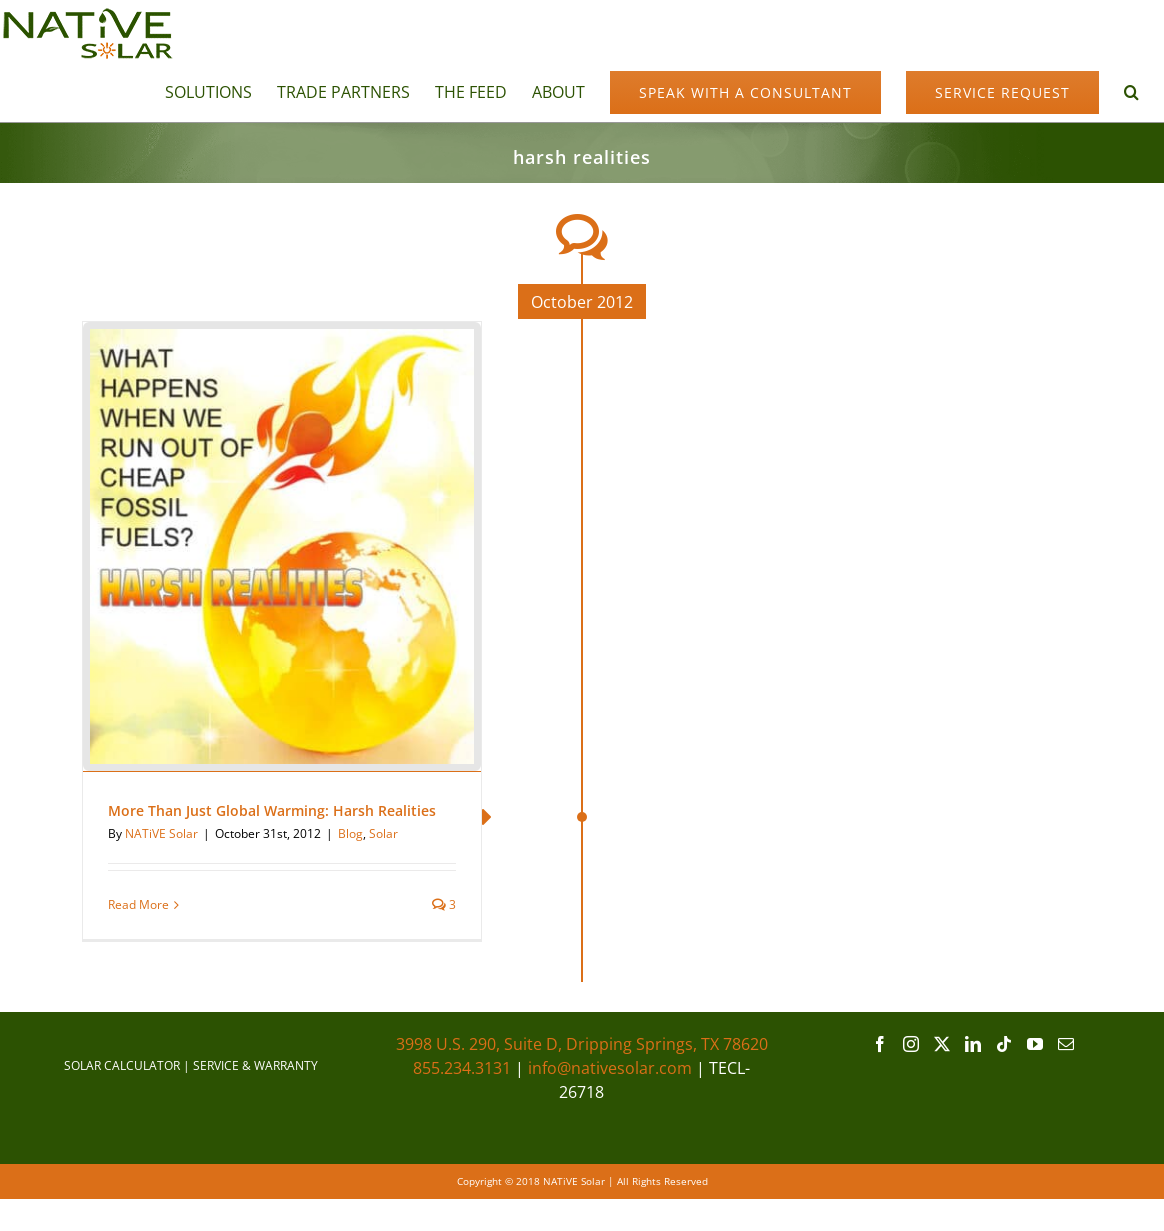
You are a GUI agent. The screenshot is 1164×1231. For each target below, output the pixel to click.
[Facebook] (880, 1044)
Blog (350, 833)
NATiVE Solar (161, 833)
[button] (1131, 90)
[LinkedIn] (973, 1044)
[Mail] (1066, 1044)
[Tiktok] (1004, 1044)
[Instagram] (911, 1044)
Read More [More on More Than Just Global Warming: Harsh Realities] (138, 904)
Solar (383, 833)
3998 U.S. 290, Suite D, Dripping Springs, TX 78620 (582, 1044)
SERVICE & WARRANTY (255, 1065)
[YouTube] (1035, 1044)
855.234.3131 (462, 1068)
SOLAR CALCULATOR (122, 1065)
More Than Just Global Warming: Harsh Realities (272, 810)
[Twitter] (942, 1044)
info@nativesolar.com (610, 1068)
